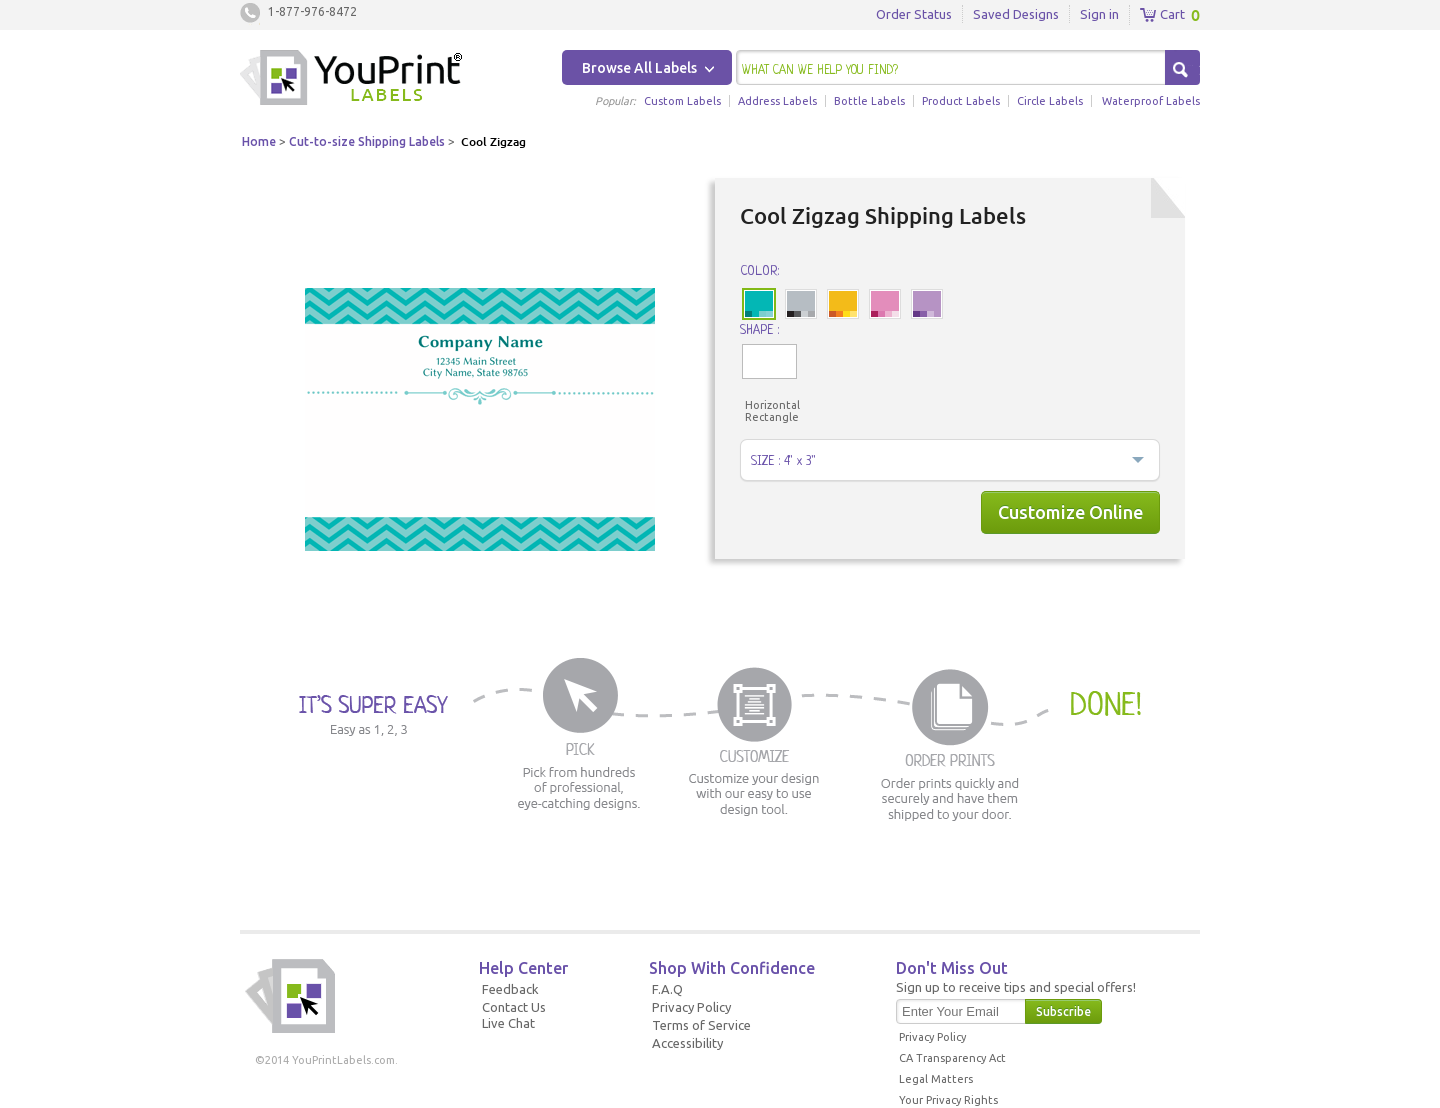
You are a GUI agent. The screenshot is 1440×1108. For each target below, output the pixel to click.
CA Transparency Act (952, 1058)
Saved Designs (1016, 14)
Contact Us (514, 1007)
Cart (1162, 15)
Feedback (510, 989)
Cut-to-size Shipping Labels (367, 141)
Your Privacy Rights (948, 1100)
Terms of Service (701, 1025)
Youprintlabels (351, 80)
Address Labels (777, 101)
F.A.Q (667, 989)
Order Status (914, 14)
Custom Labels (682, 101)
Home (259, 141)
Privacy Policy (691, 1007)
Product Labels (961, 101)
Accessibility (687, 1043)
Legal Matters (936, 1079)
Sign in (1099, 14)
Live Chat (508, 1023)
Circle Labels (1050, 101)
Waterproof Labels (1151, 101)
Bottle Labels (869, 101)
